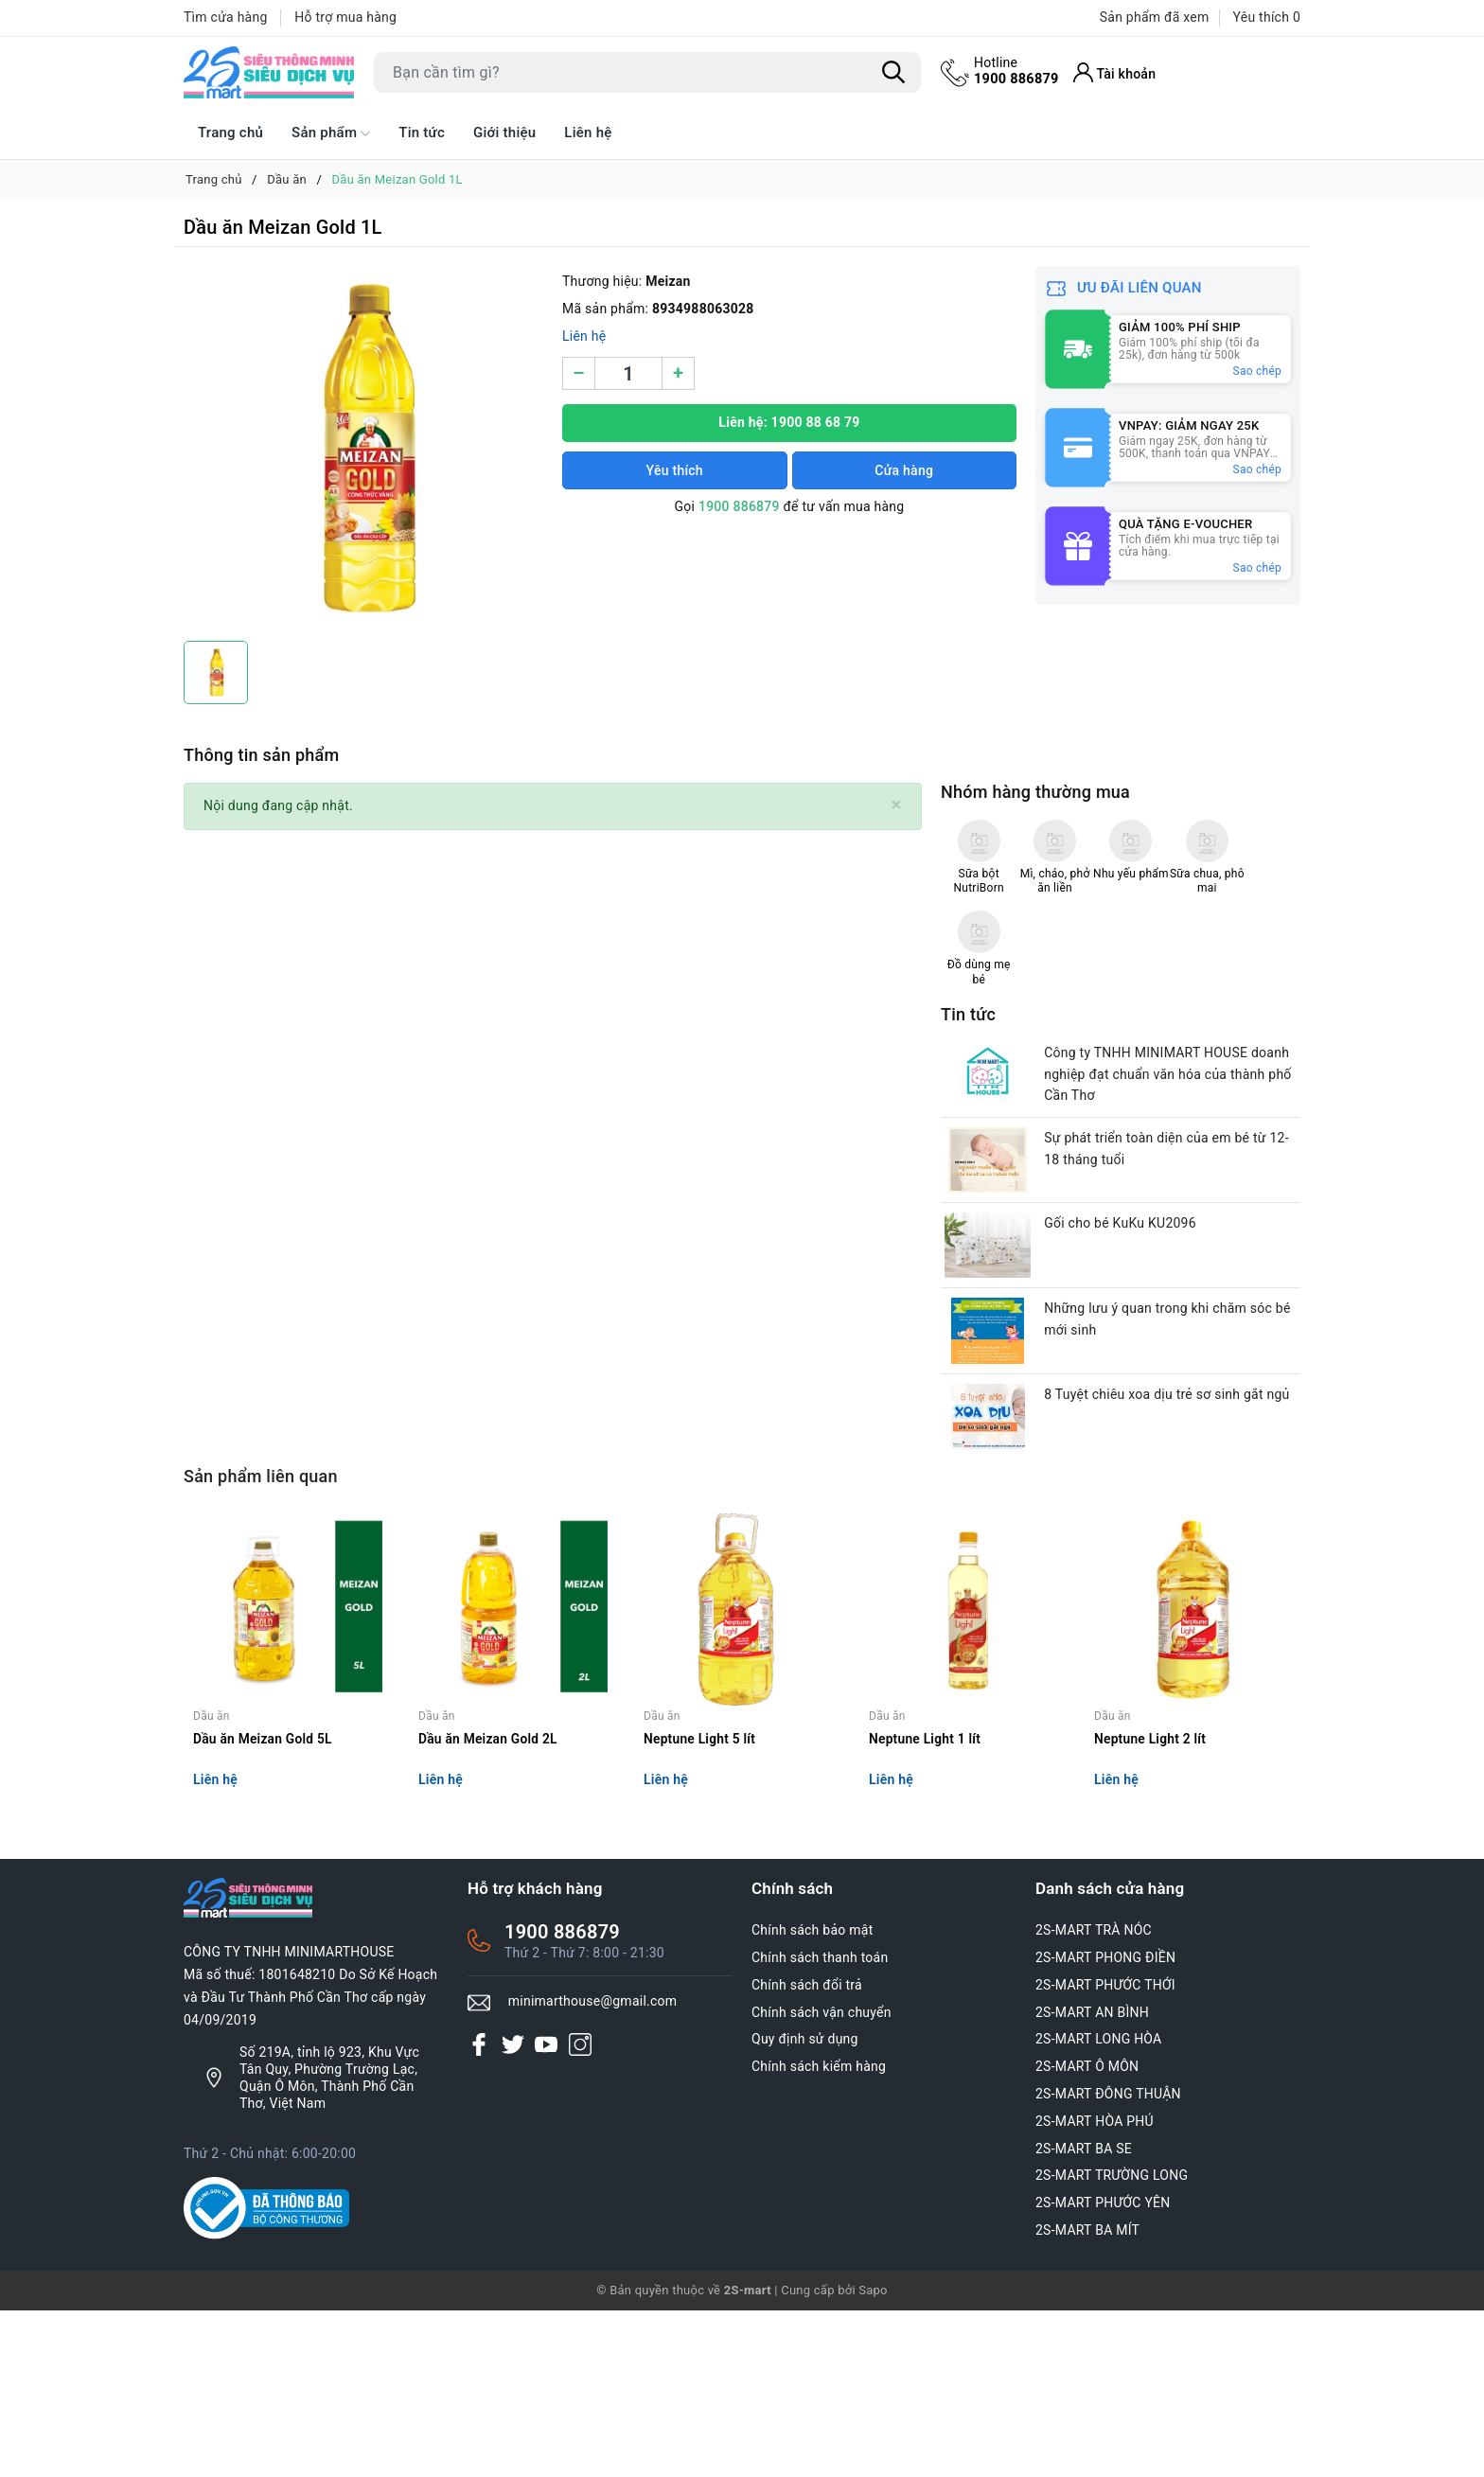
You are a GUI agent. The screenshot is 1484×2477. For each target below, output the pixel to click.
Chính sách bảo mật (812, 2097)
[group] (363, 448)
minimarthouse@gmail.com (593, 2168)
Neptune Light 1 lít (925, 1905)
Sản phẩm (331, 133)
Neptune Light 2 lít (1151, 1905)
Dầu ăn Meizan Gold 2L (488, 1905)
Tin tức (421, 132)
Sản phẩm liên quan (261, 1624)
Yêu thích (674, 470)
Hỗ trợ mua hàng (345, 17)
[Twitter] (513, 2211)
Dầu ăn (211, 1882)
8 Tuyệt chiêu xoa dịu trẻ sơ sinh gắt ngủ (1172, 1537)
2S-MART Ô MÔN (1087, 2233)
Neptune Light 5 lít (700, 1905)
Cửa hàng (903, 470)
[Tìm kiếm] (893, 73)
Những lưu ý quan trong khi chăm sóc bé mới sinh (1173, 1458)
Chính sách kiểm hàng (818, 2233)
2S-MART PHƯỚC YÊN (1103, 2369)
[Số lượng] (628, 373)
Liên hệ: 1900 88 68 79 (788, 422)
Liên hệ (587, 132)
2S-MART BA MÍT (1087, 2396)
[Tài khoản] (1117, 72)
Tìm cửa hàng (226, 17)
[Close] (897, 805)
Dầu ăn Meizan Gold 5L (263, 1905)
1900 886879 (1018, 71)
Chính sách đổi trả (806, 2151)
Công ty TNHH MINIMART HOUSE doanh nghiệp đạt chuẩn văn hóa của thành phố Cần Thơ (1173, 1200)
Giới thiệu (504, 132)
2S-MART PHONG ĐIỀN (1105, 2124)
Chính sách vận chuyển (821, 2178)
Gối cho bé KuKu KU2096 (1126, 1357)
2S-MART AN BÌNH (1092, 2178)
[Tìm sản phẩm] (647, 72)
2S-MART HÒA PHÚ (1094, 2287)
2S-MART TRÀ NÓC (1093, 2097)
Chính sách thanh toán (819, 2124)
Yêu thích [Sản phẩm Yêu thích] (1266, 17)
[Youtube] (546, 2211)
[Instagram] (580, 2211)
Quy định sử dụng (804, 2206)
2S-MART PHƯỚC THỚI (1105, 2151)
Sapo (873, 2457)
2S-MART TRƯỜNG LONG (1111, 2342)
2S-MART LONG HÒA (1098, 2206)
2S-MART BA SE (1083, 2315)
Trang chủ (230, 132)
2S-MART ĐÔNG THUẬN (1108, 2260)
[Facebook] (479, 2211)
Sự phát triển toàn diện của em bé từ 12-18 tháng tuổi (1172, 1279)
